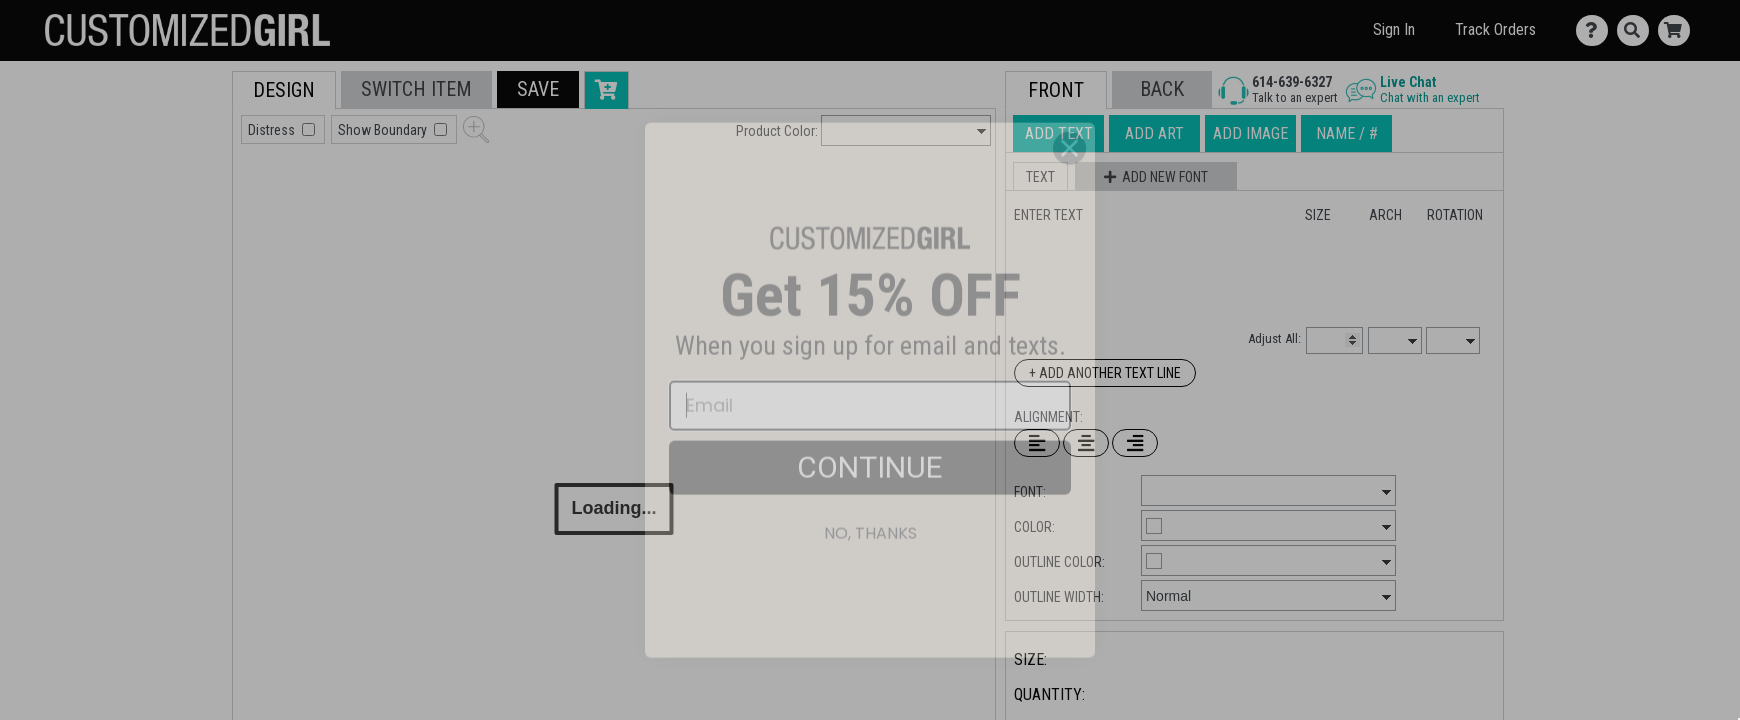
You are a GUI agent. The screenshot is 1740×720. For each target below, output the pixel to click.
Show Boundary (384, 130)
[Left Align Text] (1037, 443)
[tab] (187, 198)
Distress (273, 130)
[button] (538, 89)
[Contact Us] (1596, 30)
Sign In (1394, 29)
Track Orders (1495, 29)
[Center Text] (1086, 443)
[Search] (1637, 30)
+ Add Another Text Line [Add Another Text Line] (1105, 373)
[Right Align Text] (1135, 443)
